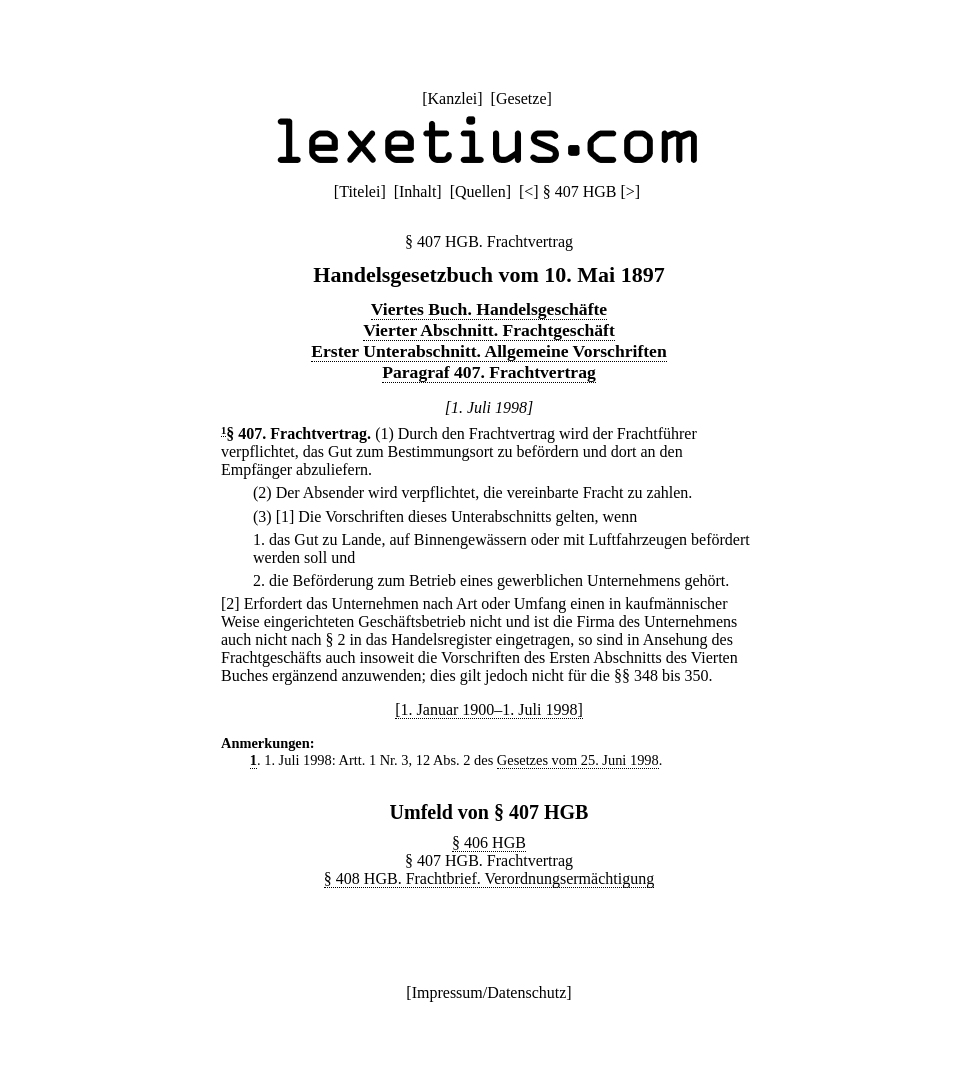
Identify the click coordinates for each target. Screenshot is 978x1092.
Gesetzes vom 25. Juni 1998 (578, 760)
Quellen (480, 191)
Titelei (359, 191)
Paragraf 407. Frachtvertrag (488, 372)
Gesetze (521, 98)
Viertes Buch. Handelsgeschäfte (489, 309)
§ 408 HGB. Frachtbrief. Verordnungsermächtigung (489, 878)
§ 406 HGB (489, 842)
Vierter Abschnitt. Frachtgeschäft (489, 330)
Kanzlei (452, 98)
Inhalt (417, 191)
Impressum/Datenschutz (489, 992)
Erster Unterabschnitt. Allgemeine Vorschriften (488, 351)
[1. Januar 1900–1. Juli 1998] (489, 709)
